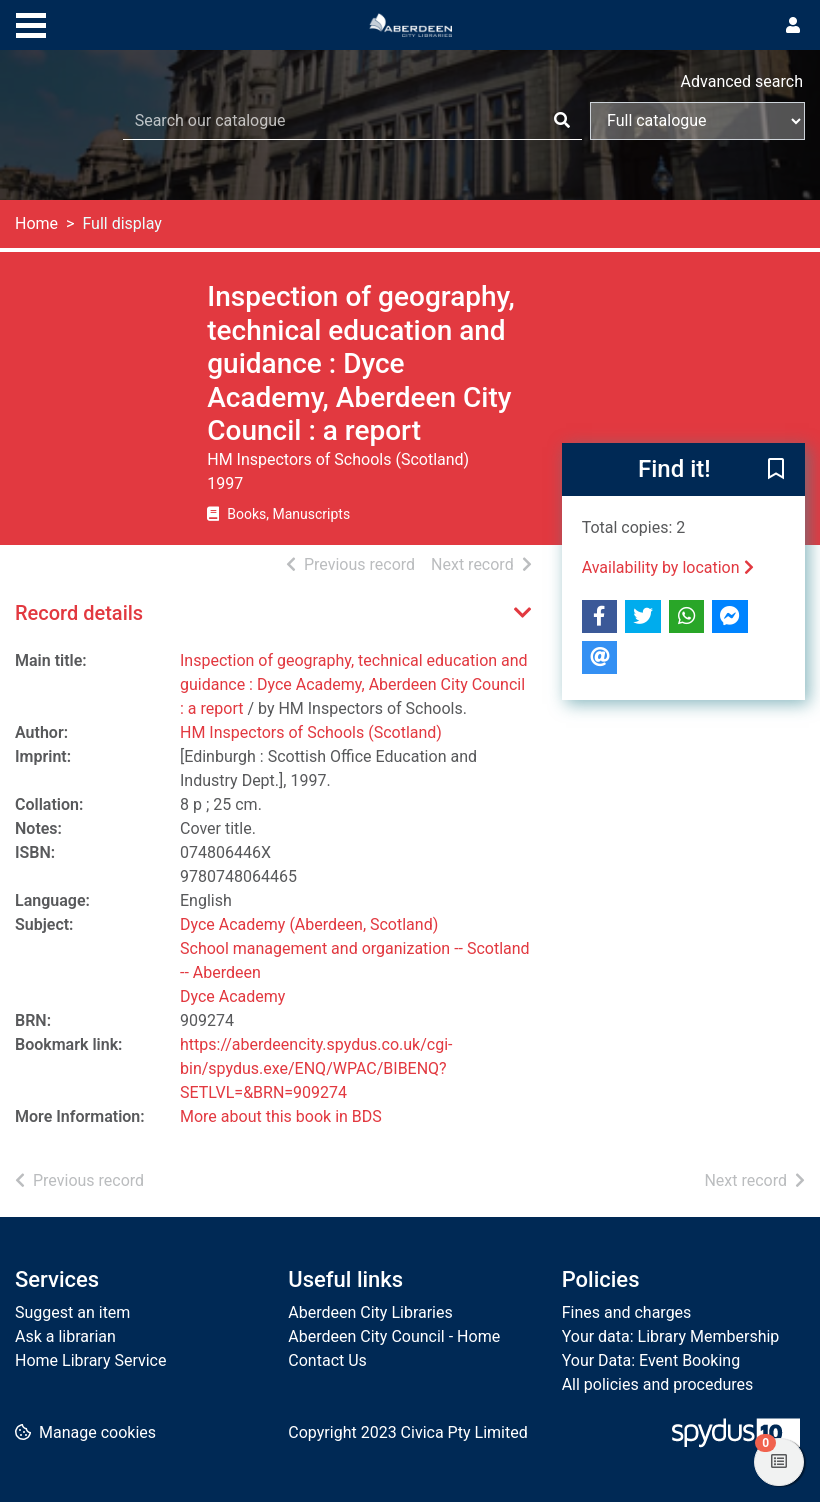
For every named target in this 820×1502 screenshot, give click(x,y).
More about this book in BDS (281, 1116)
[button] (776, 471)
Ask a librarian (65, 1336)
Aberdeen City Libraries (370, 1312)
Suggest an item (72, 1312)
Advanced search (742, 81)
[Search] (562, 121)
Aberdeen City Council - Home (394, 1336)
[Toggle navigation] (31, 23)
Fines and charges (627, 1312)
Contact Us (327, 1360)
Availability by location (668, 567)
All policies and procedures (658, 1384)
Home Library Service (90, 1360)
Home (36, 223)
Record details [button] (79, 613)
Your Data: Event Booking (651, 1360)
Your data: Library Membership (671, 1336)
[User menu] (793, 26)
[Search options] (697, 121)
